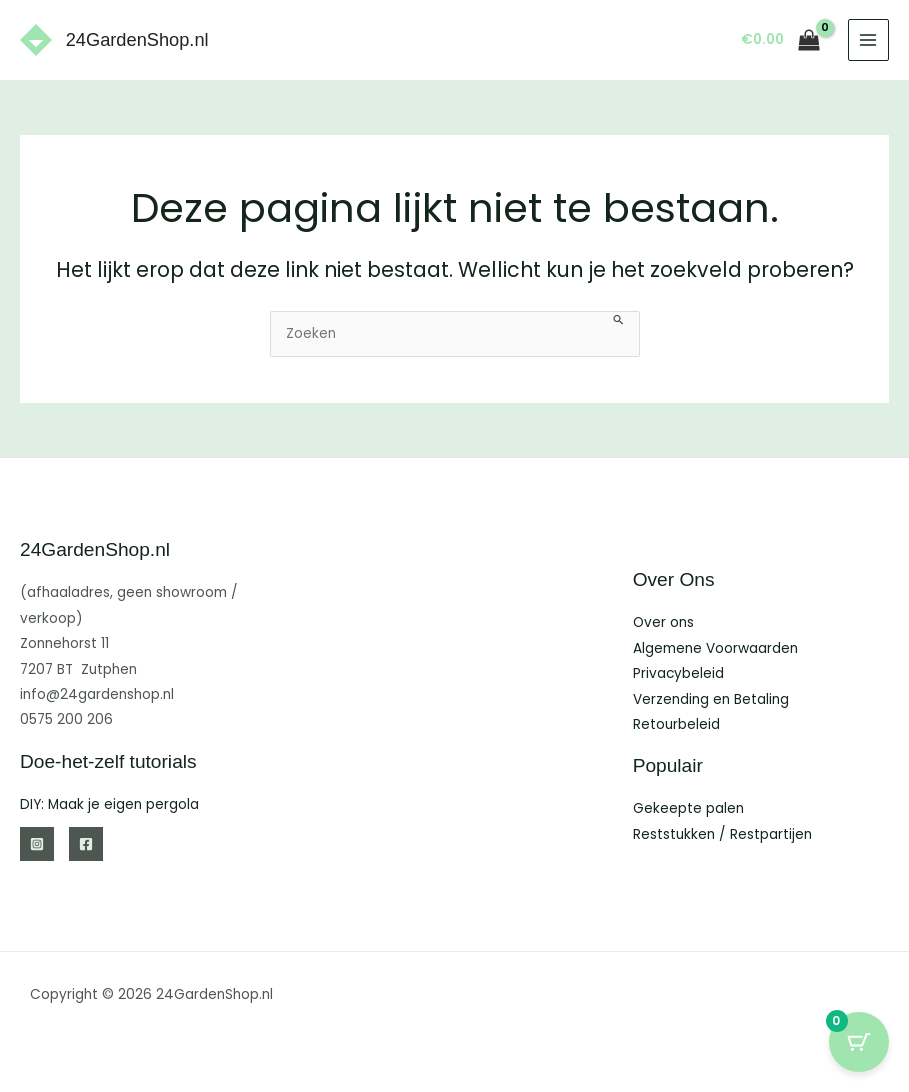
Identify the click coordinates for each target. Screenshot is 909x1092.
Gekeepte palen (688, 808)
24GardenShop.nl (137, 39)
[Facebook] (86, 844)
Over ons (663, 622)
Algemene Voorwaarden (715, 648)
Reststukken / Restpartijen (722, 834)
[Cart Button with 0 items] (859, 1042)
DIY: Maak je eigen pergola (109, 804)
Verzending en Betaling (711, 699)
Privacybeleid (678, 673)
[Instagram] (37, 844)
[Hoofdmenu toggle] (868, 39)
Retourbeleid (676, 724)
